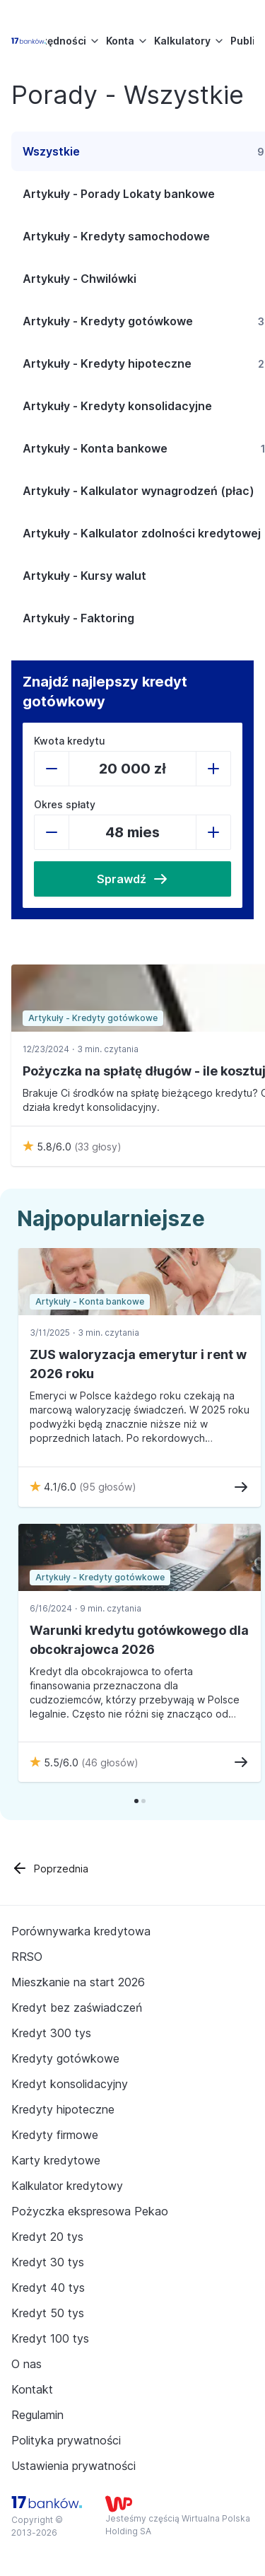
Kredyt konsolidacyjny (69, 2084)
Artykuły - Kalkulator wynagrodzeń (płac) (138, 491)
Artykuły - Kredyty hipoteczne (107, 363)
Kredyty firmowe (54, 2135)
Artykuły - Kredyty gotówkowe (108, 321)
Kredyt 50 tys (47, 2313)
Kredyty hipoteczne (62, 2109)
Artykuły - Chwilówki (79, 279)
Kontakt (32, 2389)
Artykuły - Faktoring (78, 618)
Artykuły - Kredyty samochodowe (116, 236)
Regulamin (37, 2415)
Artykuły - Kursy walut (84, 576)
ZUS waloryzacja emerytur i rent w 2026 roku (138, 1364)
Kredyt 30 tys (47, 2262)
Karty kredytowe (55, 2160)
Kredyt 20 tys (47, 2237)
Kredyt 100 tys (50, 2338)
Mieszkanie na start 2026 (78, 1982)
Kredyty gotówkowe (65, 2058)
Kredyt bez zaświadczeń (76, 2007)
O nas (26, 2364)
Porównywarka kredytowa (81, 1931)
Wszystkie (51, 151)
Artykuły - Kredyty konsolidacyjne (117, 406)
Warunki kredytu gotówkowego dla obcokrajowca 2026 (139, 1640)
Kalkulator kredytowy (67, 2186)
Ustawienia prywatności (73, 2466)
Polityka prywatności (66, 2440)
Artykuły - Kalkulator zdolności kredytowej (142, 533)
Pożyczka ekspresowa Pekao (89, 2211)
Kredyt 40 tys (48, 2287)
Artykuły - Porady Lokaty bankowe (119, 194)
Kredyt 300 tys (51, 2033)
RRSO (26, 1957)
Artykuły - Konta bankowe (95, 448)
